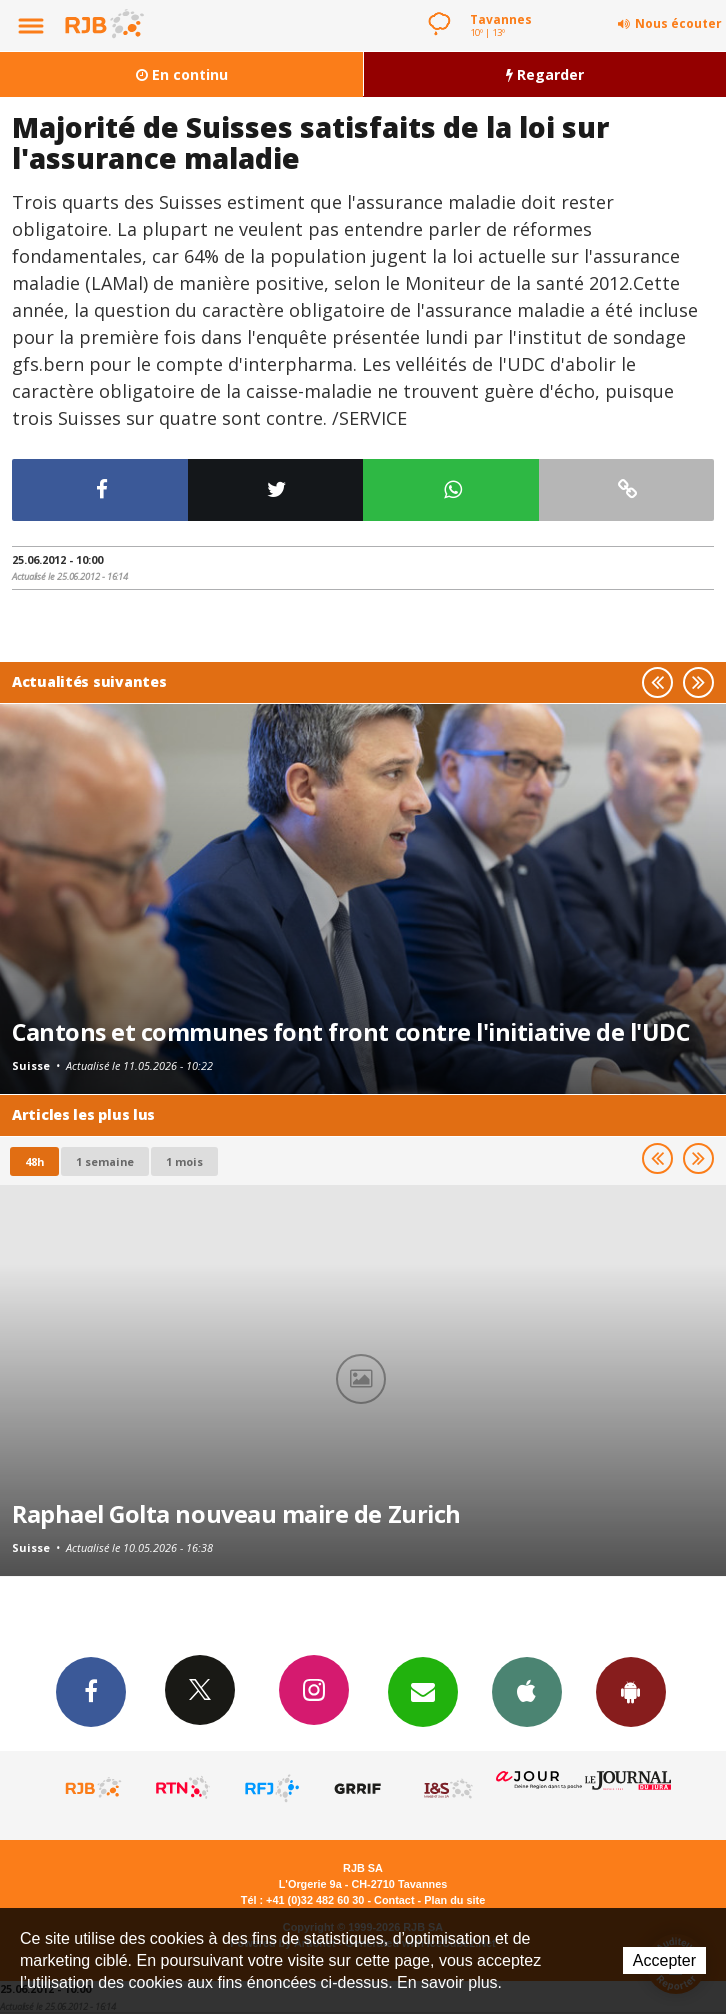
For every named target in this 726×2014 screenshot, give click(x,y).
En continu (182, 74)
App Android (631, 1691)
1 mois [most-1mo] (184, 1161)
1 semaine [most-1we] (105, 1161)
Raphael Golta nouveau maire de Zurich (236, 1514)
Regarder (545, 74)
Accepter (664, 1960)
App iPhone (527, 1691)
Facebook (91, 1691)
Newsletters (423, 1691)
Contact (394, 1900)
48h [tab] (34, 1161)
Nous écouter (678, 23)
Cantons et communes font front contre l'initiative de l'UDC (350, 1032)
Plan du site (454, 1900)
